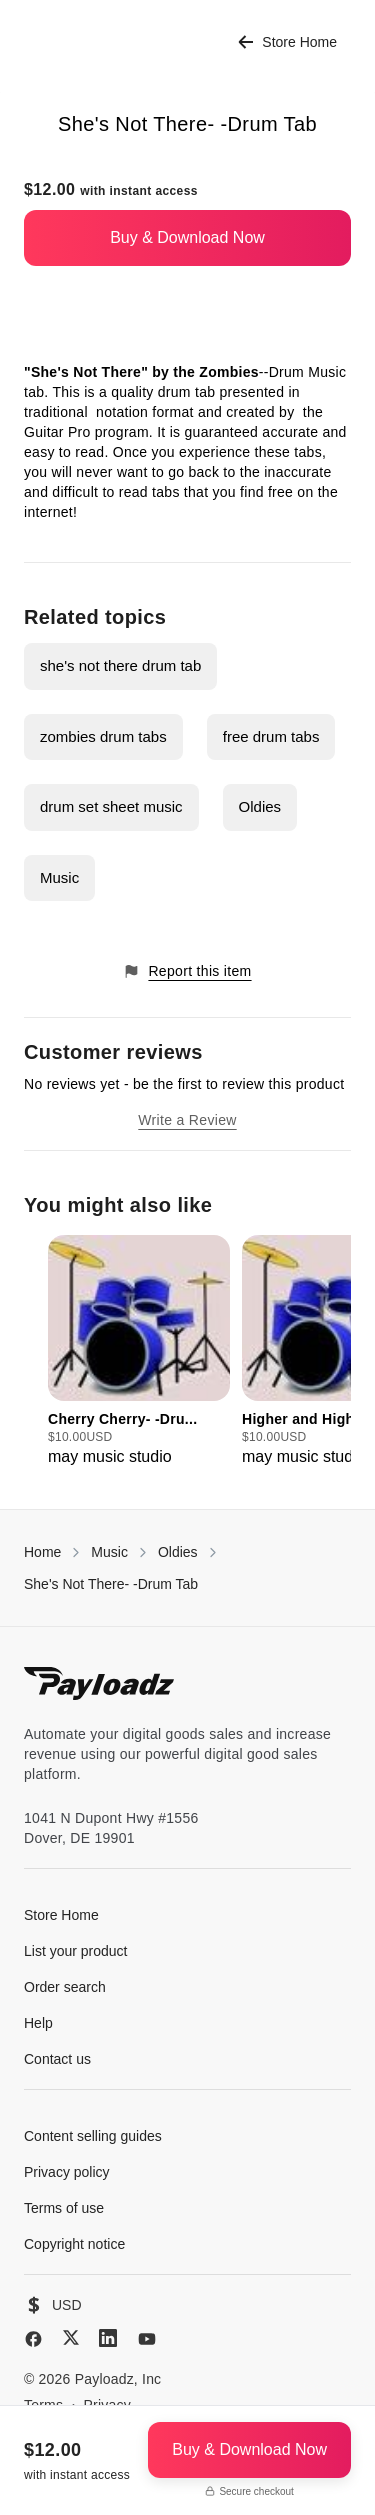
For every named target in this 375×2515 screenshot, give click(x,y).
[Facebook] (33, 2339)
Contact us (57, 2059)
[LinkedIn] (108, 2338)
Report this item (187, 971)
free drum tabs (271, 736)
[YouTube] (147, 2339)
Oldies (260, 806)
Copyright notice (74, 2244)
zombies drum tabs (103, 736)
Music (59, 877)
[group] (139, 1352)
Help (38, 2023)
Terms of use (64, 2208)
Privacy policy (67, 2172)
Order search (65, 1987)
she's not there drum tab (120, 665)
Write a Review (187, 1120)
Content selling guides (93, 2136)
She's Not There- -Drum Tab (111, 1584)
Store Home (287, 42)
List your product (76, 1951)
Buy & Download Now (187, 237)
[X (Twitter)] (71, 2337)
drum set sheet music (111, 806)
